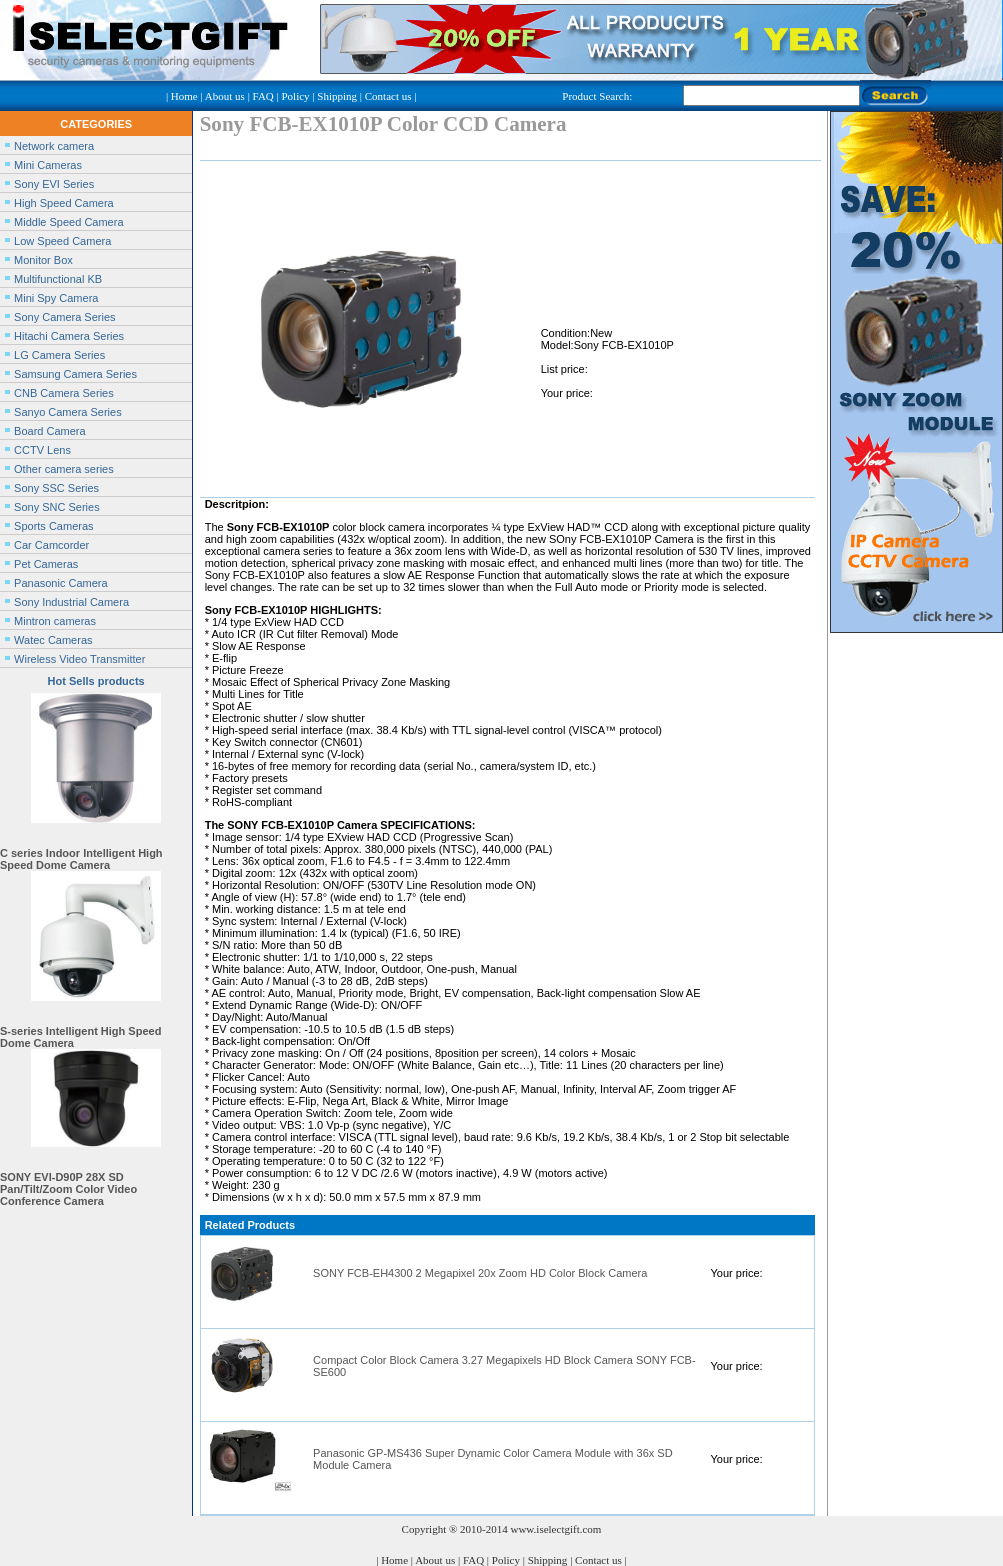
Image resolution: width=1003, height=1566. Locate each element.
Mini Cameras (48, 165)
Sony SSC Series (56, 488)
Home (184, 96)
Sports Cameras (53, 526)
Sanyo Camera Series (68, 412)
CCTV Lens (42, 450)
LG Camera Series (59, 355)
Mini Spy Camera (56, 298)
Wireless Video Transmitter (79, 659)
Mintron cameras (55, 621)
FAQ (263, 96)
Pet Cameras (46, 564)
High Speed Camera (64, 203)
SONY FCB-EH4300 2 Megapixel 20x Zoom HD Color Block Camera (480, 1273)
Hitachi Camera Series (69, 336)
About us (225, 96)
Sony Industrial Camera (71, 602)
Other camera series (64, 469)
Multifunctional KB (58, 279)
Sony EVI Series (54, 184)
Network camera (54, 146)
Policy (295, 96)
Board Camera (50, 431)
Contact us (388, 96)
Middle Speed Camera (68, 222)
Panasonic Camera (61, 583)
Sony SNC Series (57, 507)
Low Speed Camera (62, 241)
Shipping (337, 96)
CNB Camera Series (64, 393)
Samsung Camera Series (75, 374)
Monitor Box (43, 260)
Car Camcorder (51, 545)
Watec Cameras (53, 640)
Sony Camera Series (65, 317)
